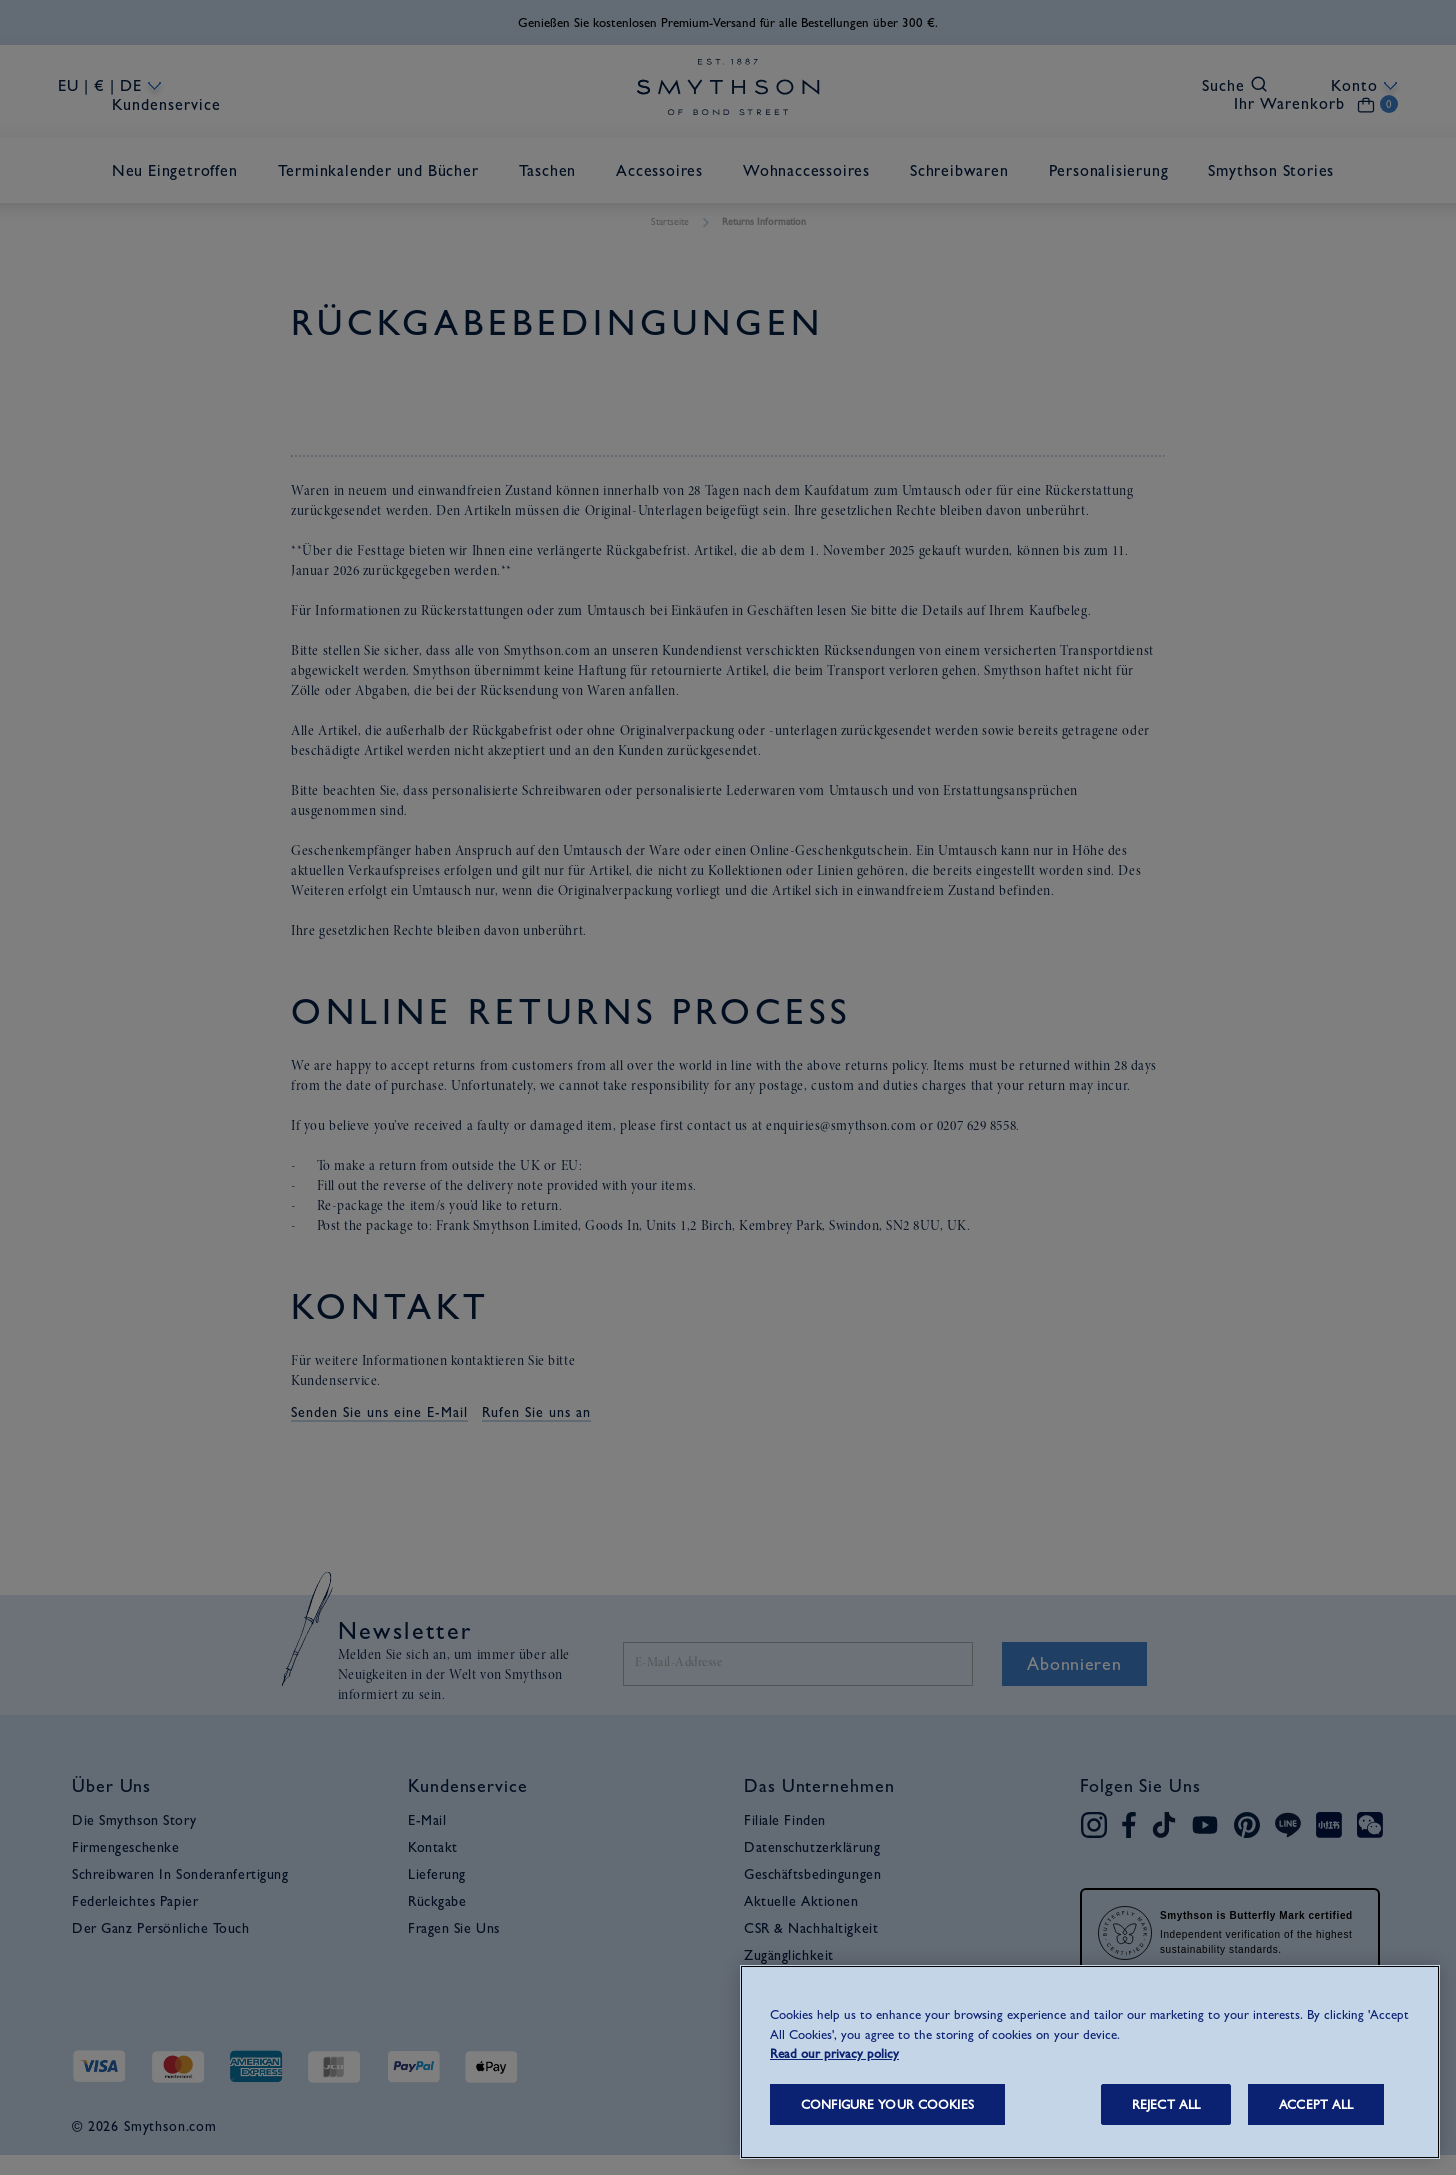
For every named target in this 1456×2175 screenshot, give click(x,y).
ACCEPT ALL (1316, 2104)
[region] (1090, 2062)
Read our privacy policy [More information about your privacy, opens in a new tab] (834, 2053)
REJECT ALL (1166, 2104)
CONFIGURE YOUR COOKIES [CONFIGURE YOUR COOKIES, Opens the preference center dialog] (887, 2104)
